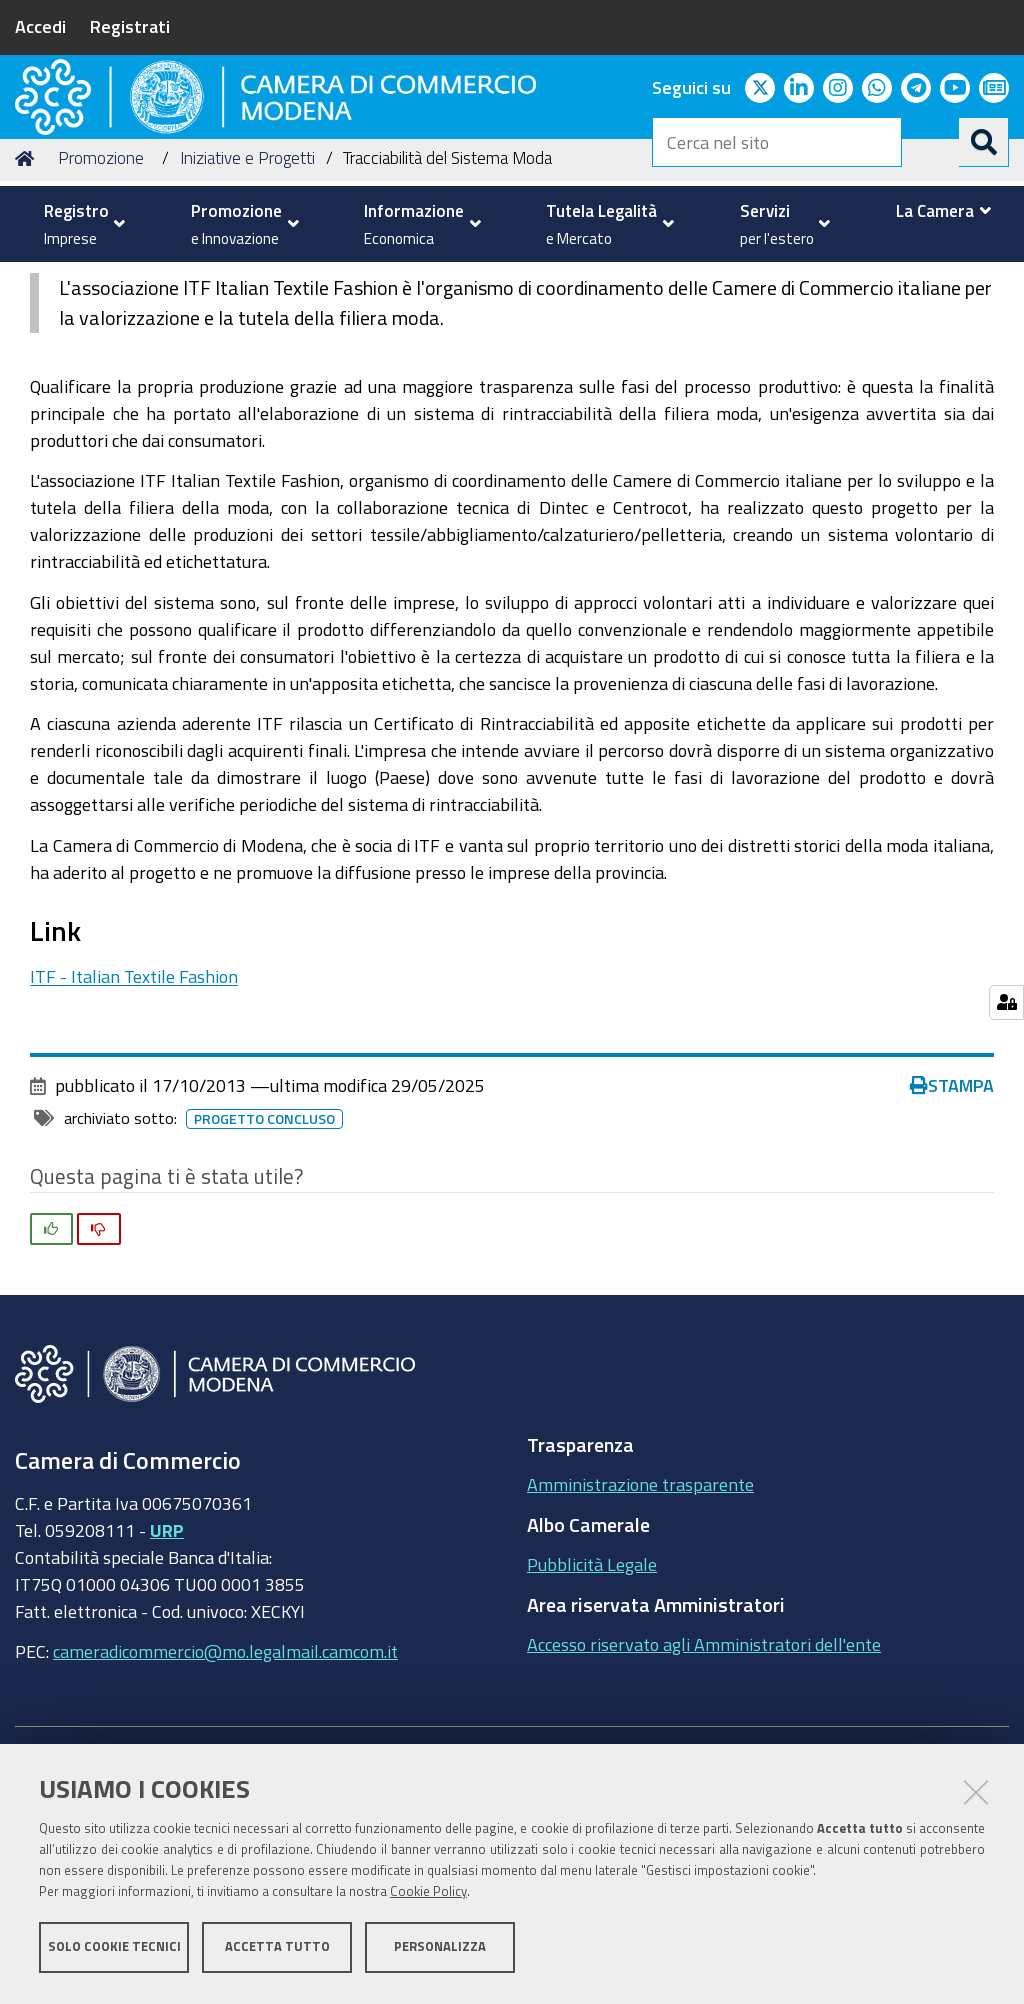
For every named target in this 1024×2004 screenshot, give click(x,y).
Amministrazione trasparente (640, 1637)
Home (28, 310)
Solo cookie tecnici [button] (114, 1951)
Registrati (130, 26)
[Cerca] (984, 142)
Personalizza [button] (440, 1951)
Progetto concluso (264, 1272)
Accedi (40, 26)
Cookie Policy (428, 1896)
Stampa (952, 1238)
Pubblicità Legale (592, 1717)
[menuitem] (79, 224)
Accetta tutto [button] (277, 1951)
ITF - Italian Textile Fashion (134, 1128)
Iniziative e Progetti (247, 310)
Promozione (101, 310)
